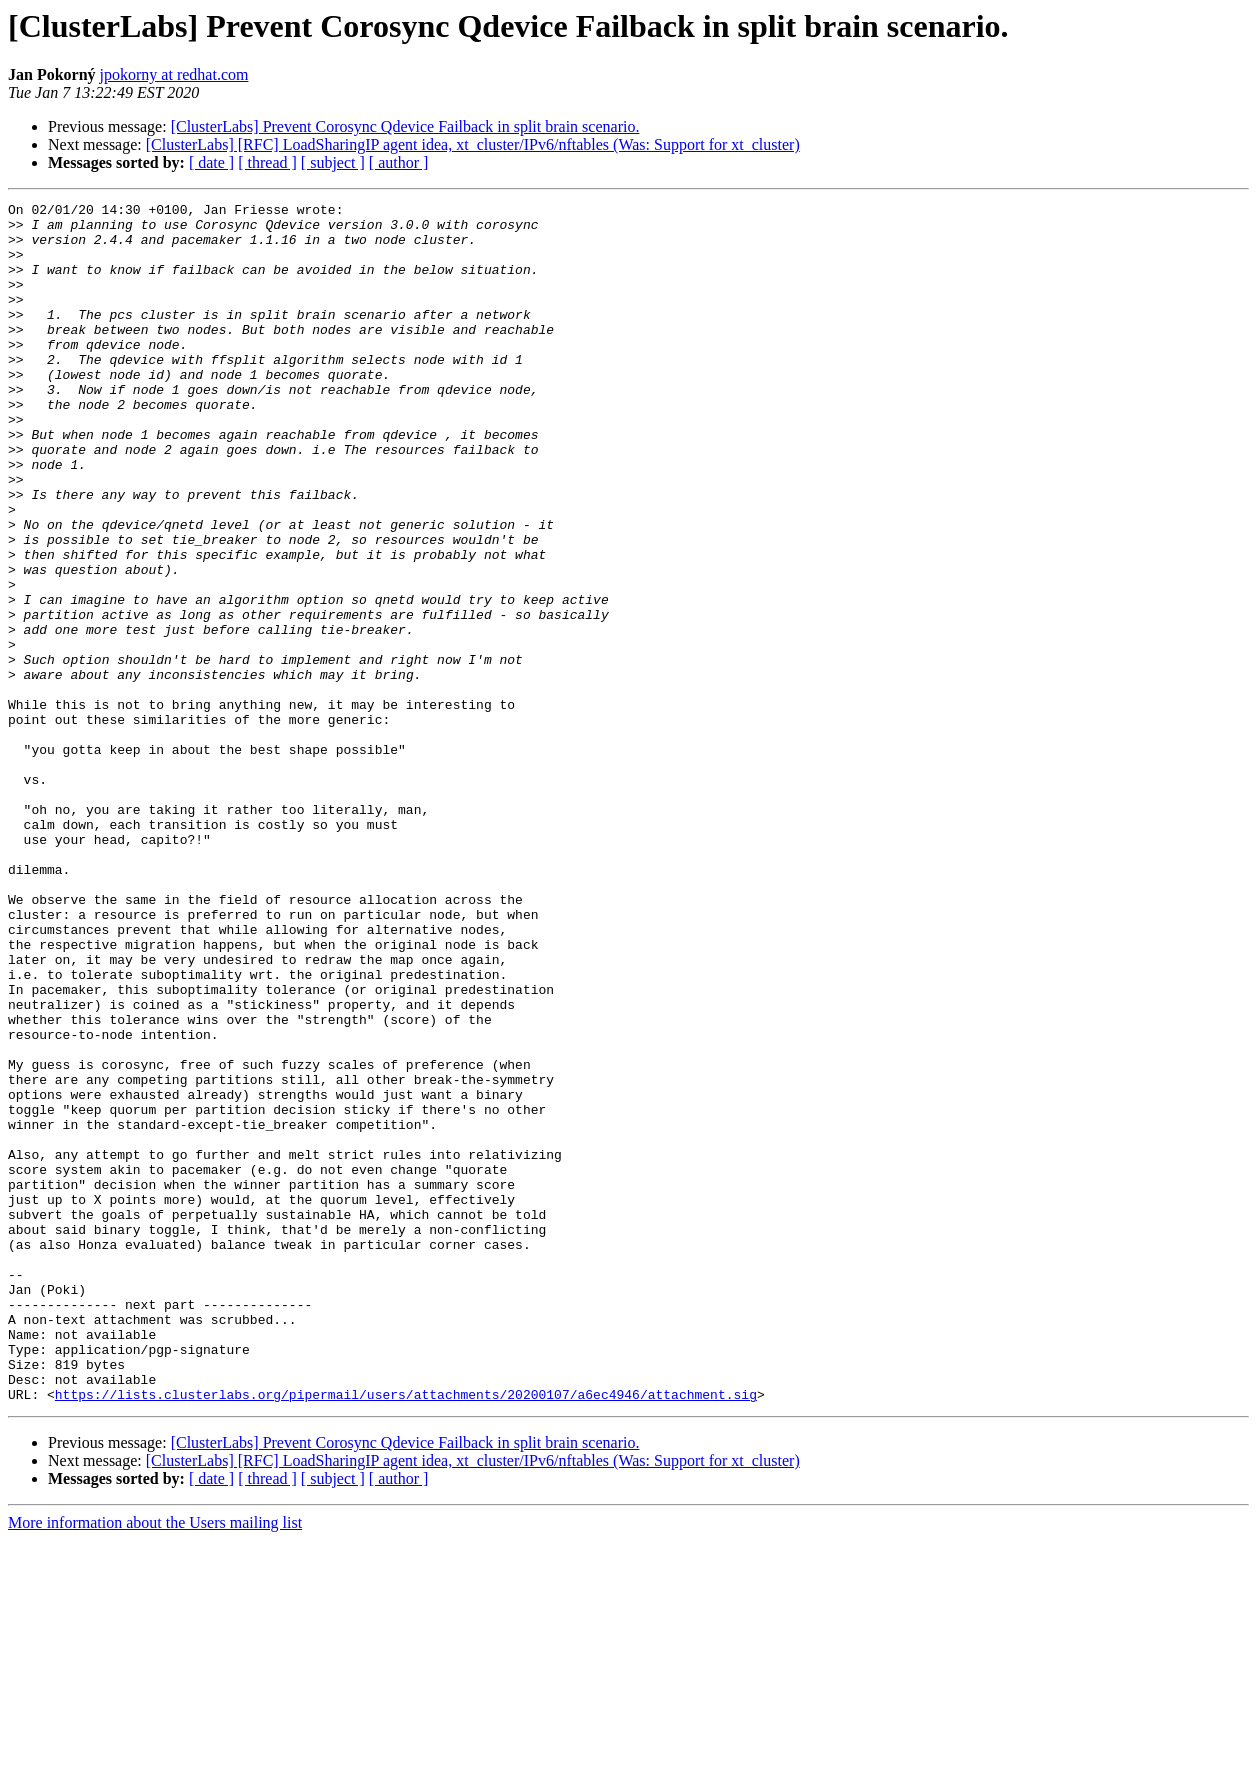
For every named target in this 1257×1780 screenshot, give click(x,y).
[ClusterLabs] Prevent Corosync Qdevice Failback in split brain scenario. (405, 126)
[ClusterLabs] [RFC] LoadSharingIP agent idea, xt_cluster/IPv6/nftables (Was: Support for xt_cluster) (473, 144)
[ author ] (399, 162)
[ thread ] (267, 162)
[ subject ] (333, 162)
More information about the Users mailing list (155, 1762)
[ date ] (211, 162)
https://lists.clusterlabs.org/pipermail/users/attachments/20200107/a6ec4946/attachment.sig (406, 1634)
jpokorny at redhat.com (174, 74)
